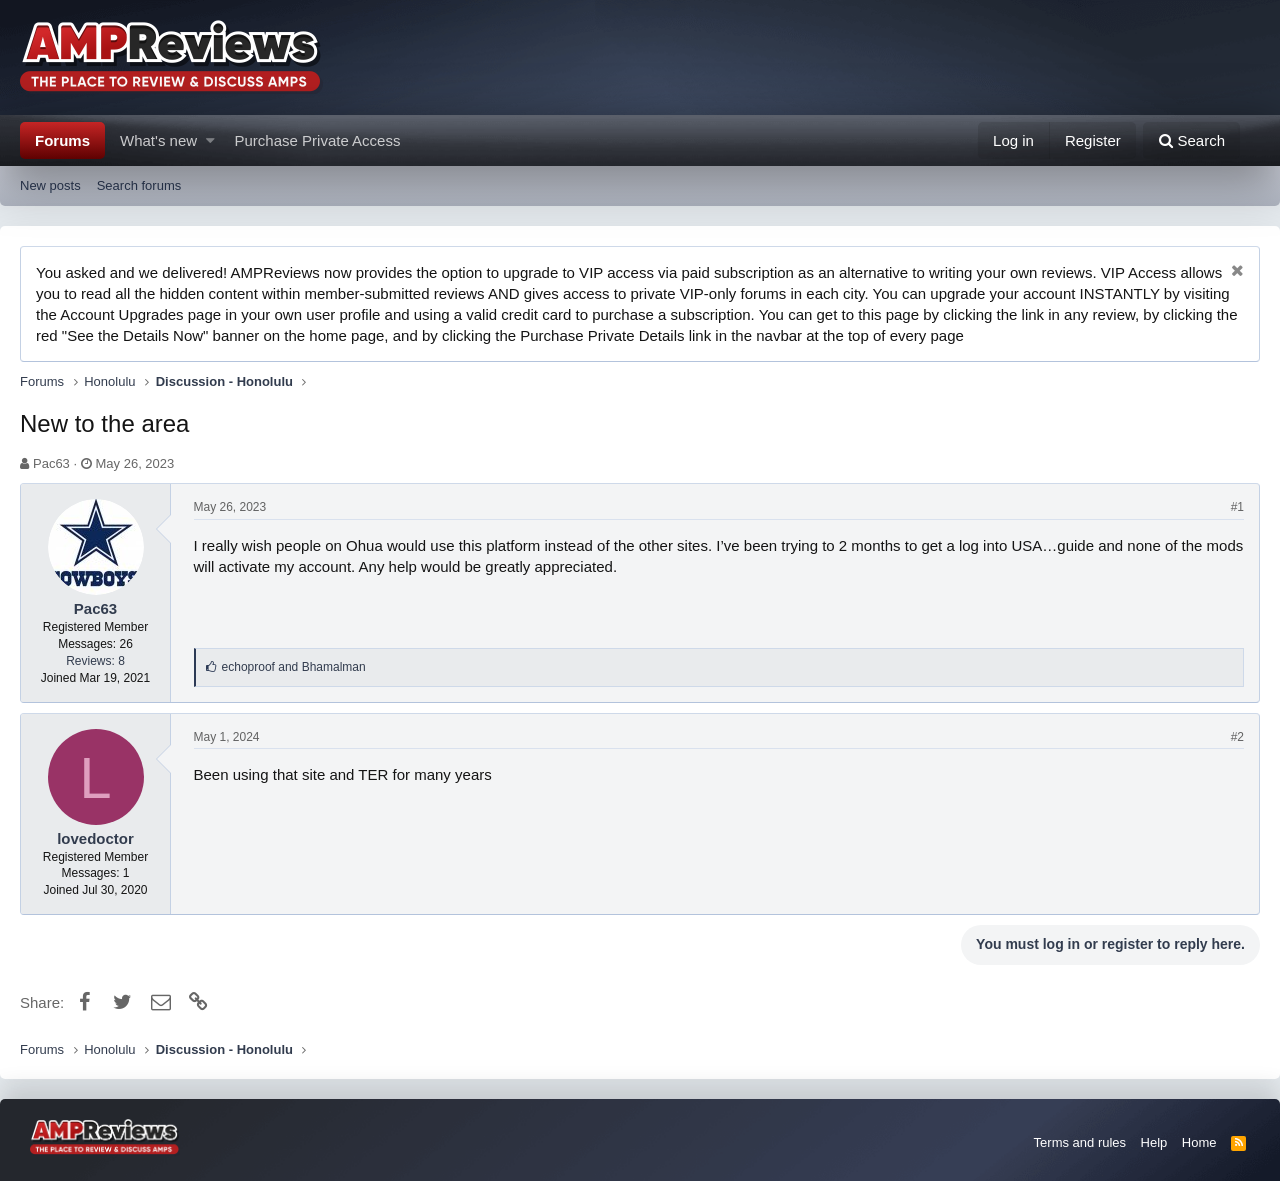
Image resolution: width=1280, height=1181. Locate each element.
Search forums (139, 185)
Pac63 (51, 463)
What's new (158, 140)
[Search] (1191, 140)
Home (1199, 1142)
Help (1154, 1142)
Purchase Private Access (318, 140)
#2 (1237, 737)
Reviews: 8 (95, 661)
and (294, 667)
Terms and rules (1080, 1142)
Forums (62, 140)
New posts (50, 185)
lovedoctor (95, 838)
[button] (210, 140)
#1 (1237, 507)
